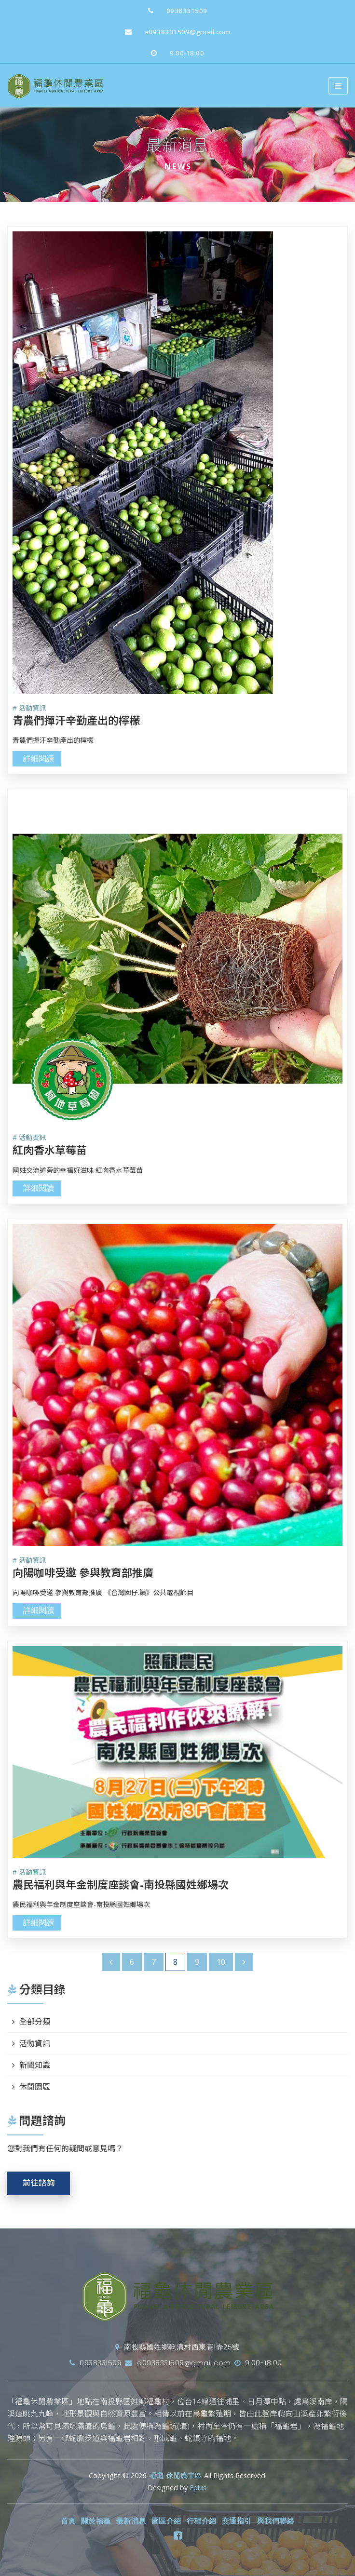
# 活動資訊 (29, 707)
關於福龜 (96, 2521)
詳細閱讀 (38, 758)
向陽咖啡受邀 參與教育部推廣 (83, 1572)
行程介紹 (202, 2521)
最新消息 (131, 2521)
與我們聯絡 (276, 2521)
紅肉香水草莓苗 (50, 1149)
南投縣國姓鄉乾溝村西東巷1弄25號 (177, 2347)
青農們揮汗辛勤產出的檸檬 (76, 720)
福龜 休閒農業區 (176, 2475)
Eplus (198, 2487)
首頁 (68, 2521)
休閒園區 (34, 2086)
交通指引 (237, 2521)
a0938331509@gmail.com (174, 31)
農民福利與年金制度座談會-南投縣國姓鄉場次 (121, 1884)
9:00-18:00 (174, 53)
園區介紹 (166, 2521)
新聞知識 (34, 2065)
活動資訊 (34, 2043)
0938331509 (174, 10)
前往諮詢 (39, 2182)
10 (221, 1962)
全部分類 (34, 2021)
